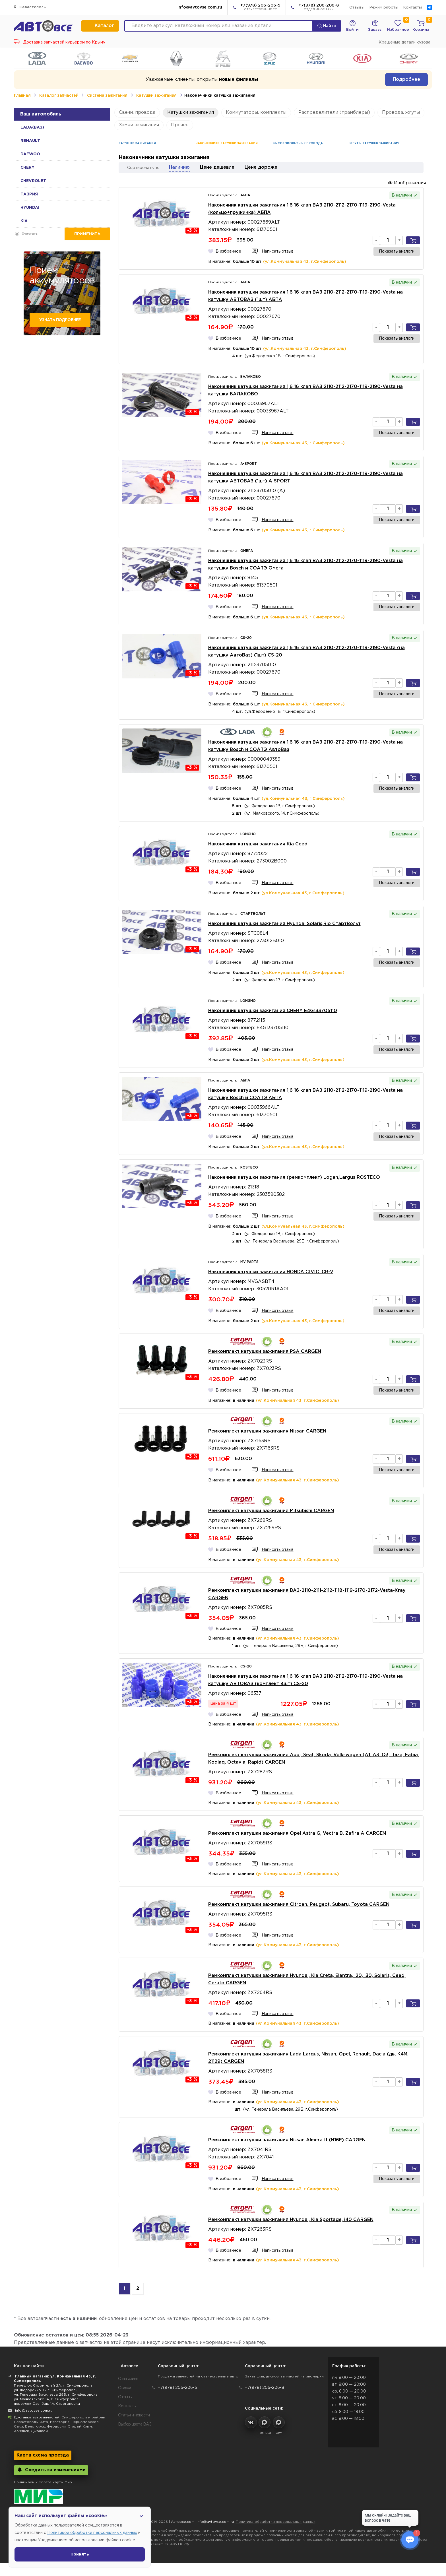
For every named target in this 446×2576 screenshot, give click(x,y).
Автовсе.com (183, 2521)
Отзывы (356, 7)
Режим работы (383, 7)
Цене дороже (261, 167)
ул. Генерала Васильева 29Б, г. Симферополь (55, 2394)
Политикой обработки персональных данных (92, 2532)
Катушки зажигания (156, 95)
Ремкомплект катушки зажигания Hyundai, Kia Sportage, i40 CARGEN (290, 2220)
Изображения (407, 182)
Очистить (30, 234)
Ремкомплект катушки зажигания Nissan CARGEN (267, 1431)
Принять (80, 2554)
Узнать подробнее (59, 320)
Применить (87, 234)
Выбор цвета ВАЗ (134, 2424)
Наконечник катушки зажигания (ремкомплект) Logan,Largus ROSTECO (294, 1177)
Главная (22, 95)
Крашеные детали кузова (404, 42)
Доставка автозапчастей (36, 2417)
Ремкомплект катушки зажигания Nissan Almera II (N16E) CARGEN (287, 2140)
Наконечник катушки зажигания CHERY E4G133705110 (272, 1011)
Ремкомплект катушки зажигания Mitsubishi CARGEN (271, 1511)
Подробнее (406, 79)
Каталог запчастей (58, 95)
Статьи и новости (134, 2415)
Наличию (179, 167)
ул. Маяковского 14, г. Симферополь (47, 2399)
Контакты (412, 7)
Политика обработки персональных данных (275, 2521)
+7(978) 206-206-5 (260, 8)
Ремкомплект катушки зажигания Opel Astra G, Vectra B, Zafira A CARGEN (297, 1833)
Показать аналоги (396, 251)
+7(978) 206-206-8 (319, 8)
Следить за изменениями (51, 2469)
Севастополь (30, 7)
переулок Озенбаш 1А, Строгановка (47, 2403)
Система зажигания (107, 95)
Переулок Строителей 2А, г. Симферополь (53, 2385)
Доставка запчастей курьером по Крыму (59, 42)
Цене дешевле (217, 167)
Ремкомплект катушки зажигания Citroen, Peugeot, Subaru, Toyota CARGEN (298, 1904)
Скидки (124, 2388)
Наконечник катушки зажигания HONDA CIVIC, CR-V (270, 1272)
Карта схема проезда (42, 2455)
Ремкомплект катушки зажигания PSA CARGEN (264, 1351)
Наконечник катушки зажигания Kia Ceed (257, 844)
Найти (326, 26)
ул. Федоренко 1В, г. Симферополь (45, 2390)
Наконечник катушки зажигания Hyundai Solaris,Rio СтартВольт (284, 924)
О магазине (128, 2379)
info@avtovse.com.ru (199, 7)
